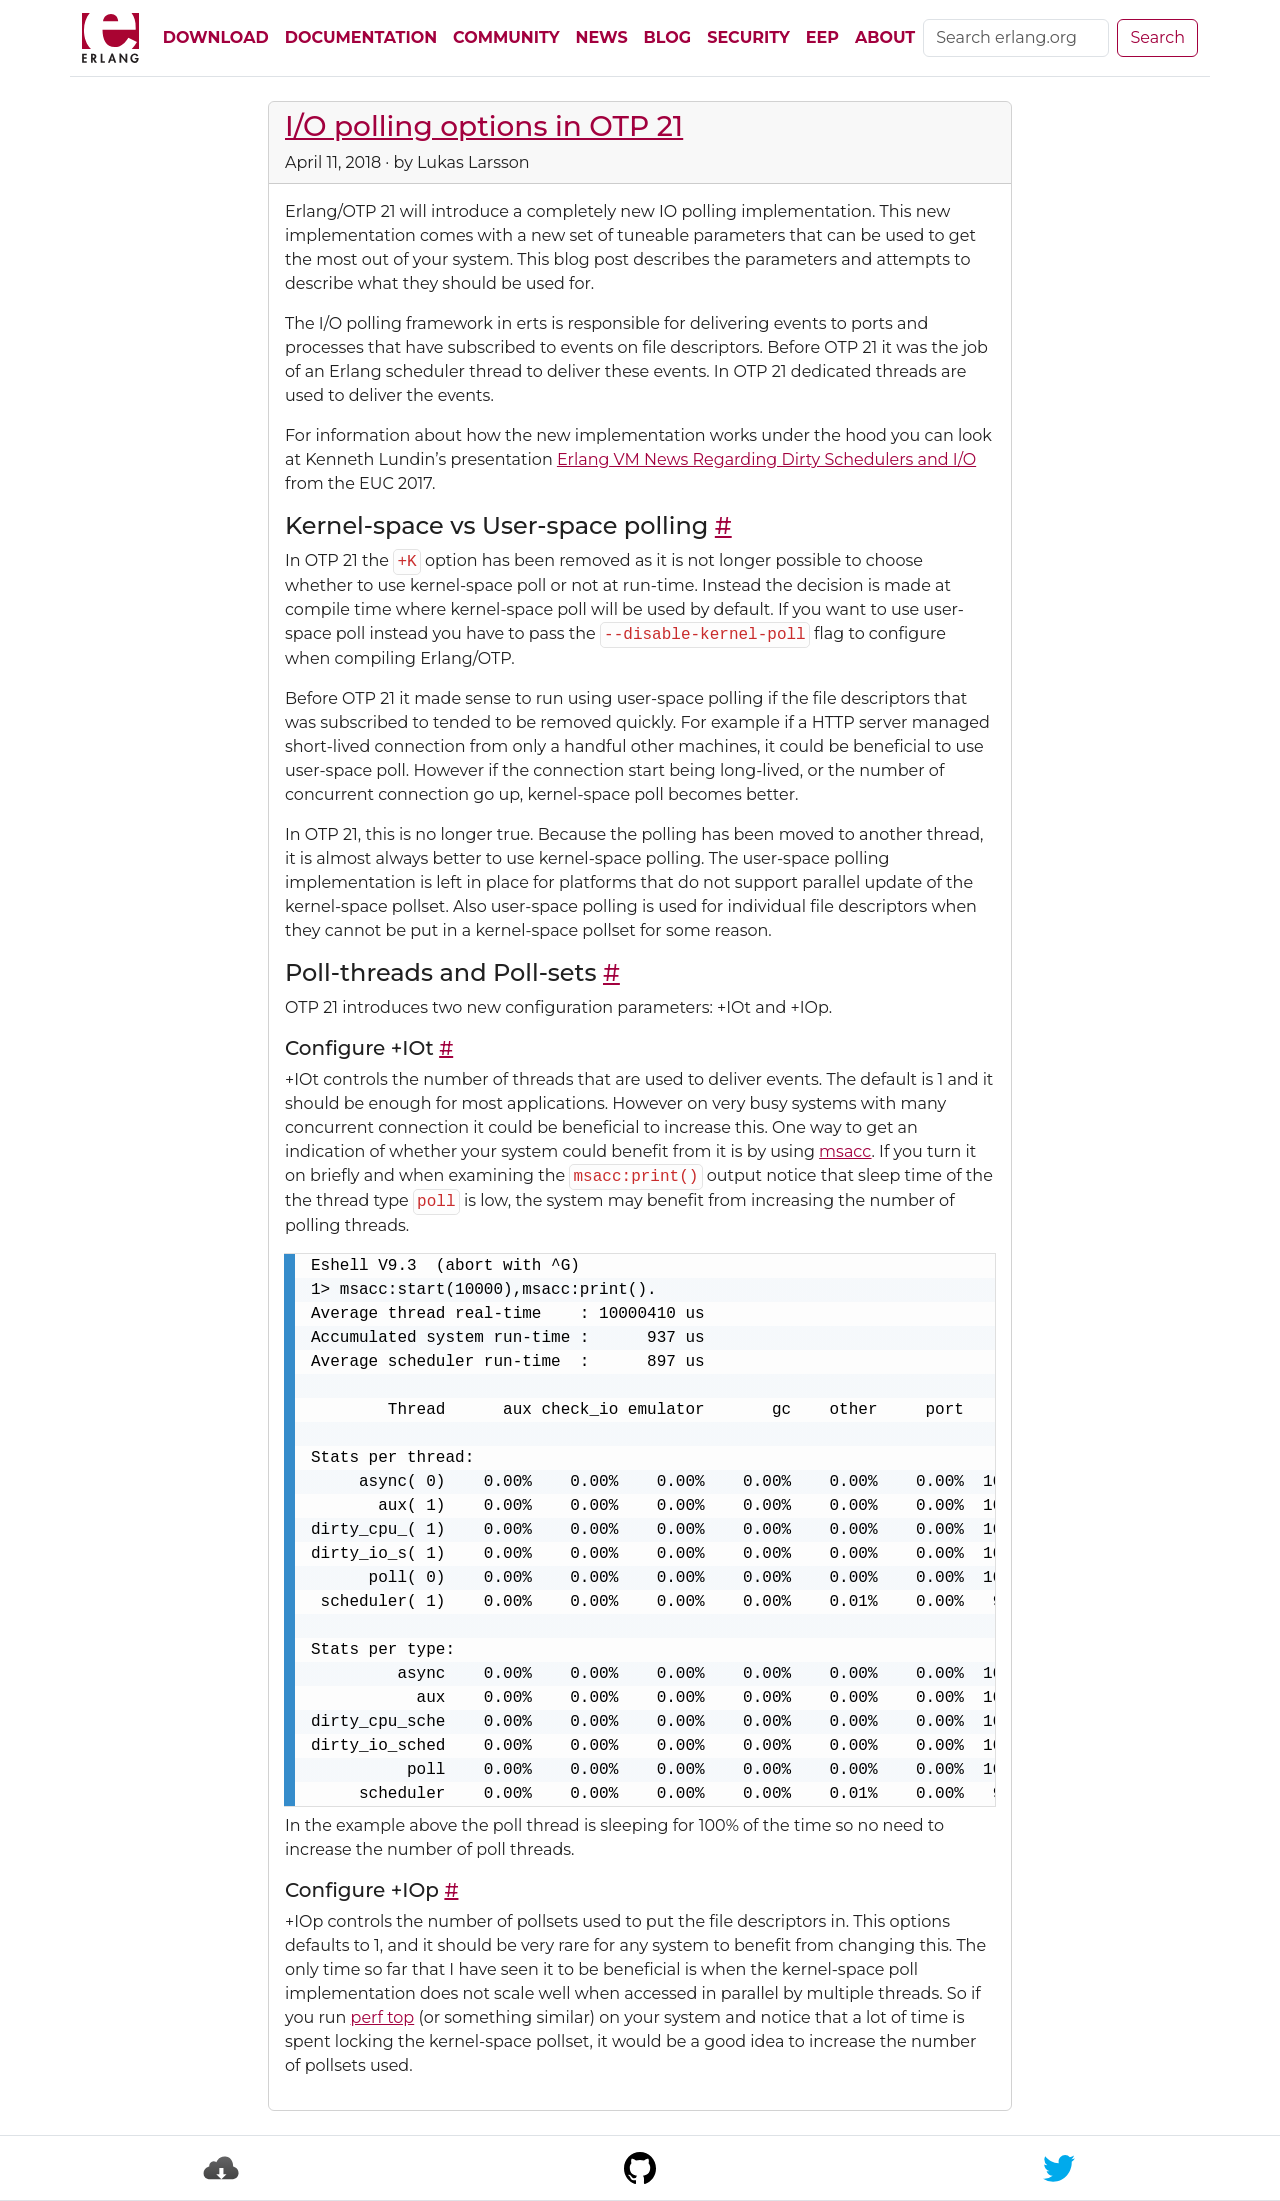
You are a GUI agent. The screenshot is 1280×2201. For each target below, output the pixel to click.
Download (216, 37)
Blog (668, 37)
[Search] (1016, 38)
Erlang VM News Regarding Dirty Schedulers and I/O (766, 459)
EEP (822, 37)
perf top (383, 2017)
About (885, 37)
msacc (845, 1151)
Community (506, 37)
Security (748, 37)
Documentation (361, 37)
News (602, 37)
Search (1157, 37)
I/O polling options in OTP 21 (484, 126)
